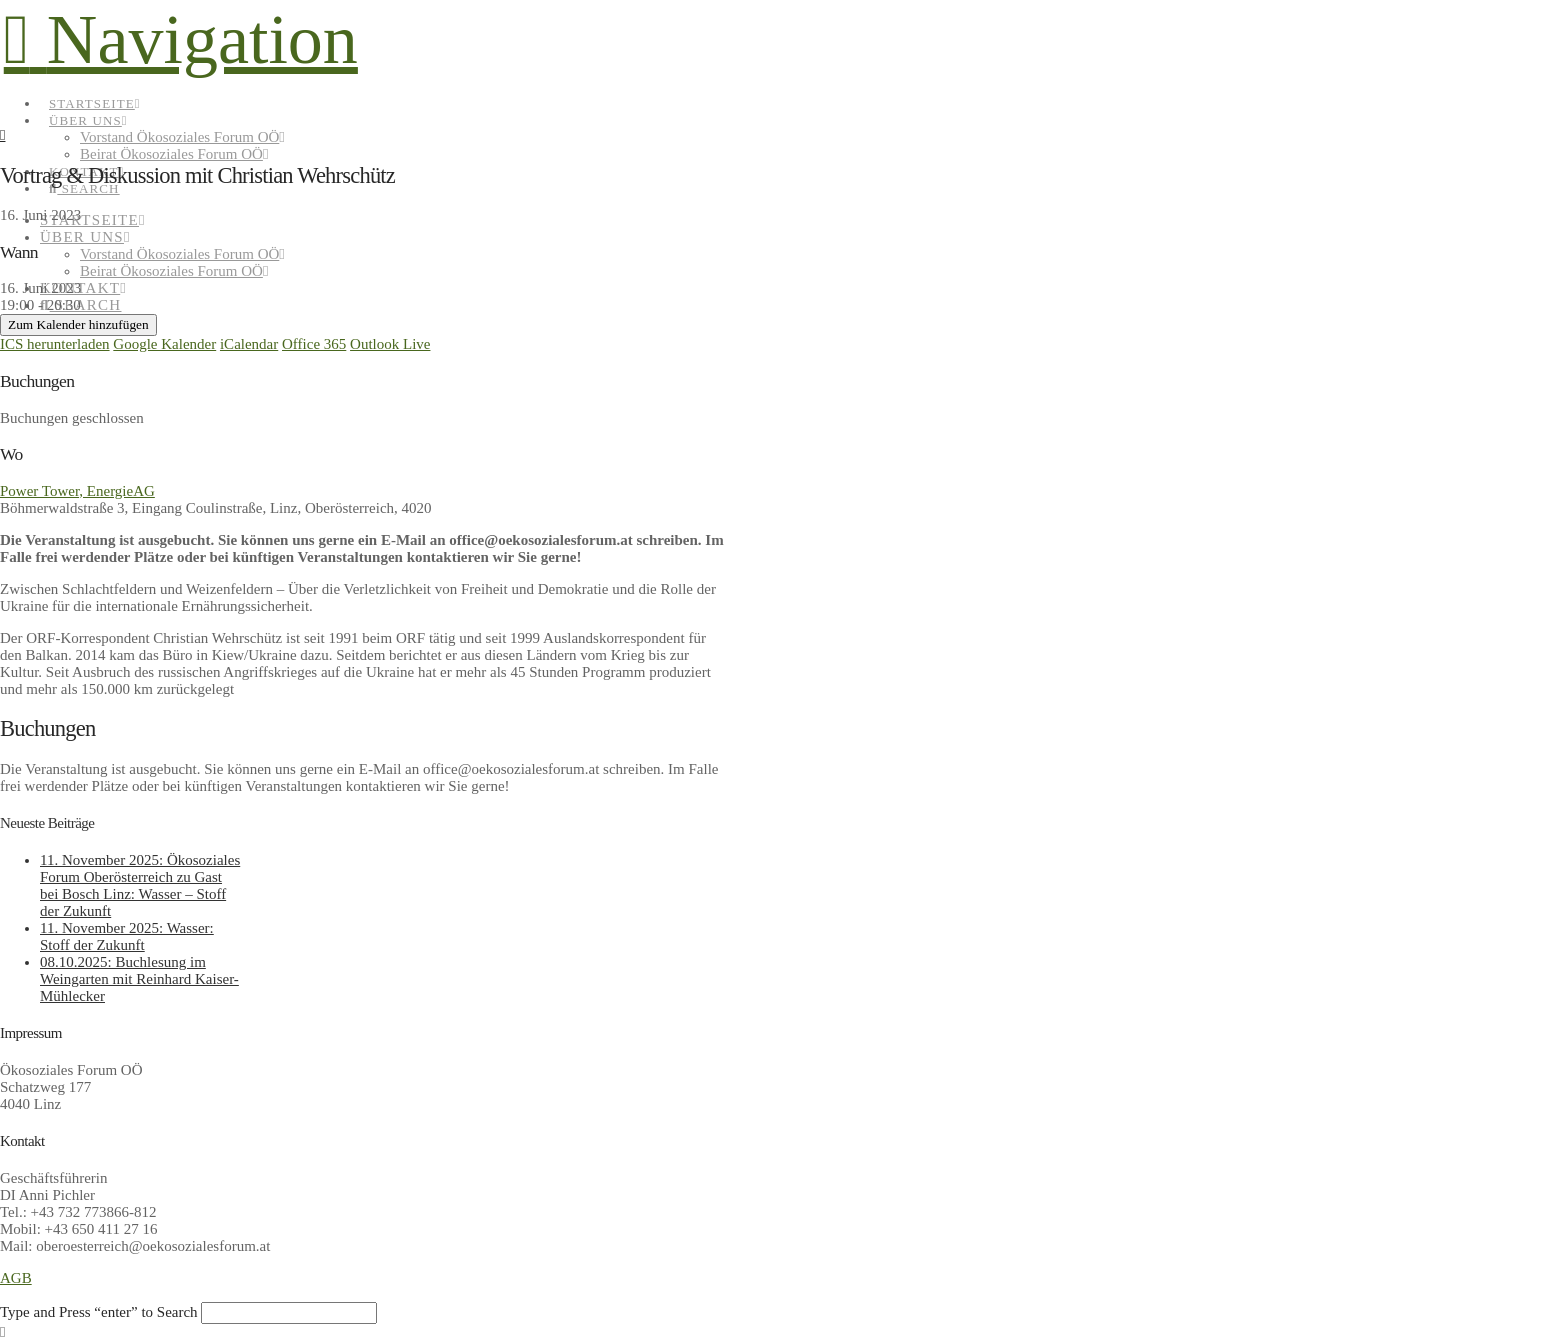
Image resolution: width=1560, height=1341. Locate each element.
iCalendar (249, 344)
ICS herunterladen (55, 344)
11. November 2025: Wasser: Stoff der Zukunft (127, 936)
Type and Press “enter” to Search (99, 1312)
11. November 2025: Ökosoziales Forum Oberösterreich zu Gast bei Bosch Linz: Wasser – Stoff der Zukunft (140, 885)
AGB (16, 1278)
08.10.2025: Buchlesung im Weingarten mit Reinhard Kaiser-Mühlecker (139, 979)
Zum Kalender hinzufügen (78, 324)
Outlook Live (390, 344)
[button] (181, 39)
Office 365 (314, 344)
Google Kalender (164, 344)
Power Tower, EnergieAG (77, 491)
